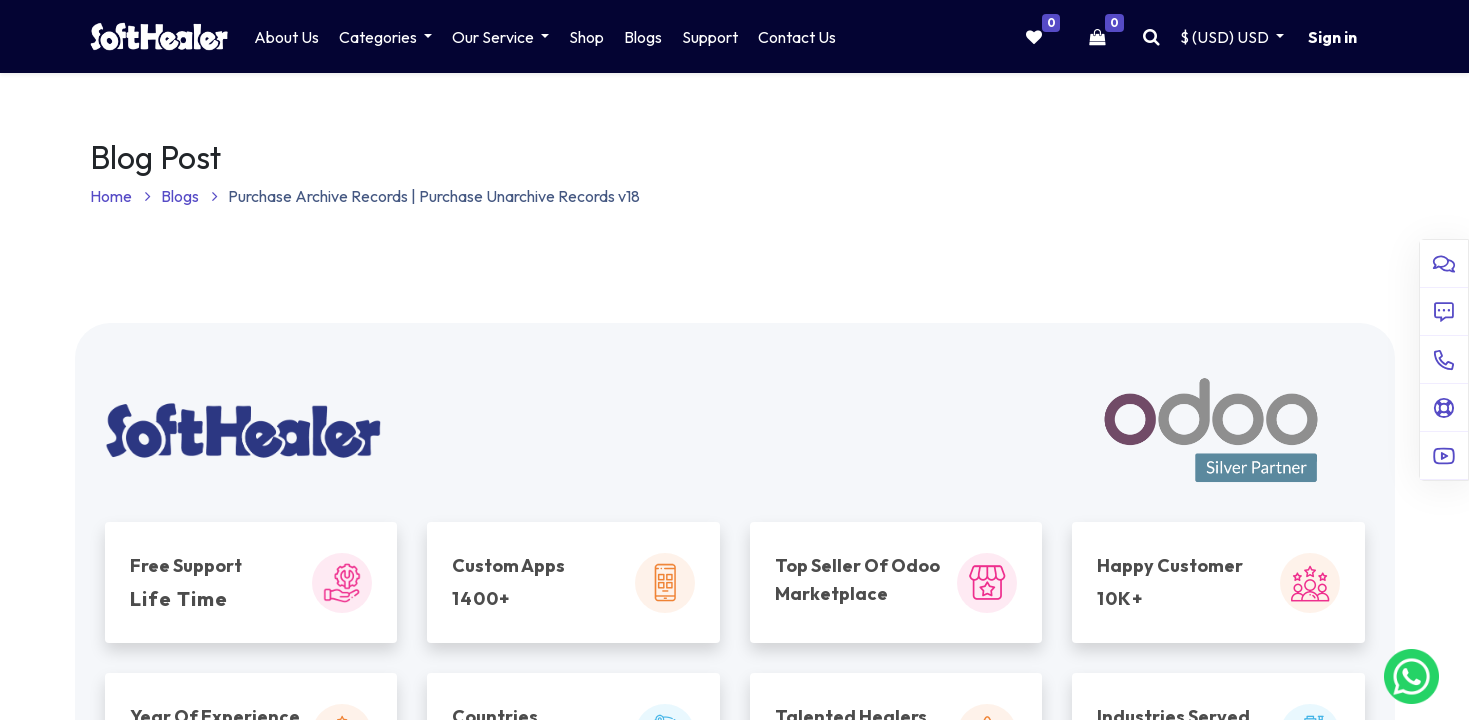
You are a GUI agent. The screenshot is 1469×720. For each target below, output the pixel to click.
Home (120, 196)
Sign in (1332, 37)
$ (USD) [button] (1226, 37)
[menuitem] (286, 37)
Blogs (189, 196)
